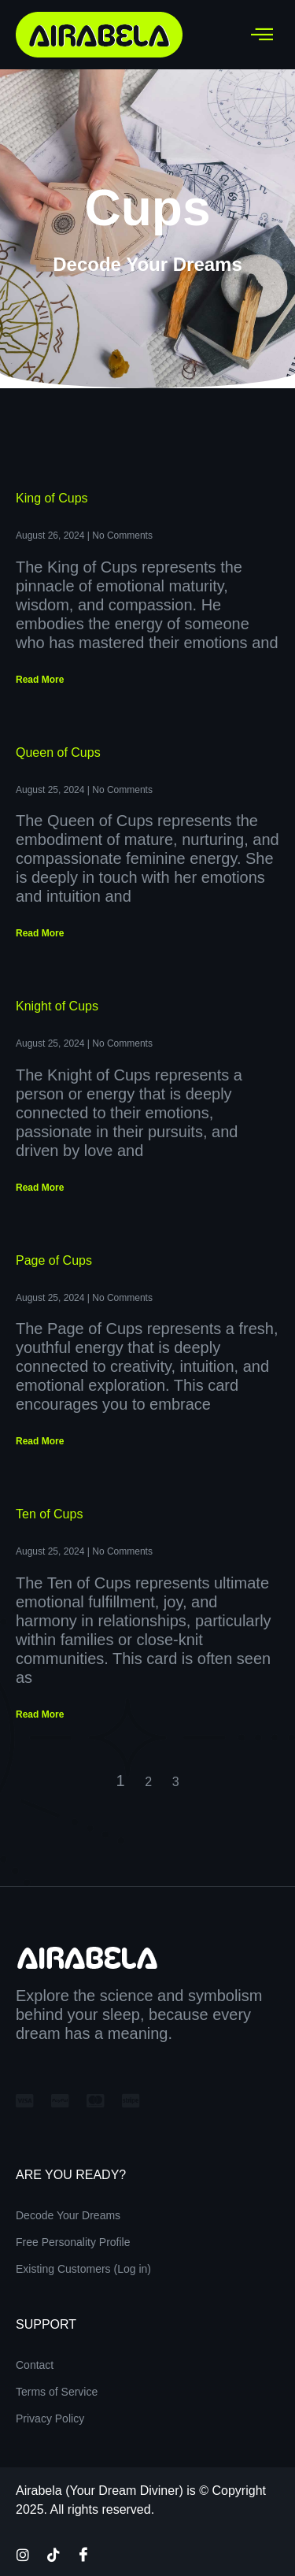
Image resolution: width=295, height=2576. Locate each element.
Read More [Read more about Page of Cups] (40, 1441)
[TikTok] (53, 2554)
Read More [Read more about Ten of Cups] (40, 1714)
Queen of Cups (58, 752)
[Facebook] (83, 2554)
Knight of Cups (57, 1006)
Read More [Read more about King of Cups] (40, 679)
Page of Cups (54, 1260)
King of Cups (52, 498)
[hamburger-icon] (261, 35)
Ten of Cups (49, 1514)
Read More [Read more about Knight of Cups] (40, 1187)
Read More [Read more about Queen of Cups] (40, 933)
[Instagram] (23, 2554)
